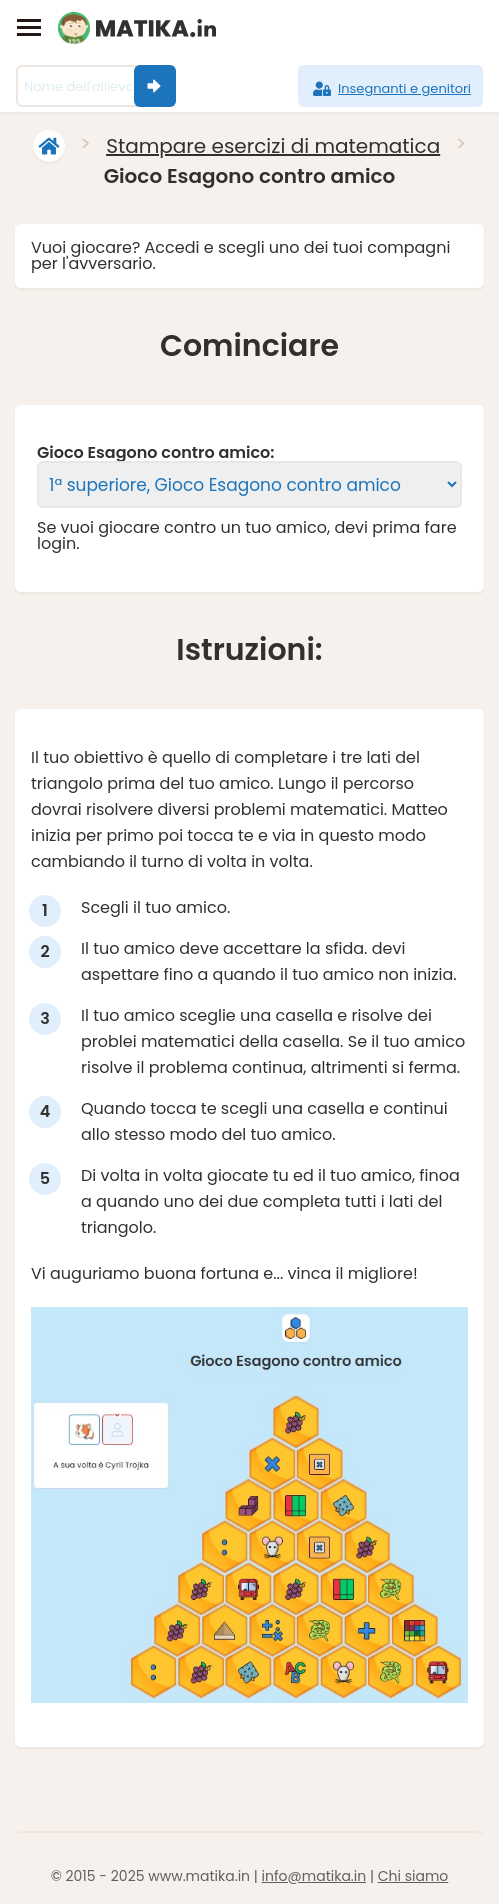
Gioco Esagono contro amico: (156, 453)
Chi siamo (413, 1876)
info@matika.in (314, 1876)
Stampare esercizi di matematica (273, 146)
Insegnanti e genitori (390, 89)
